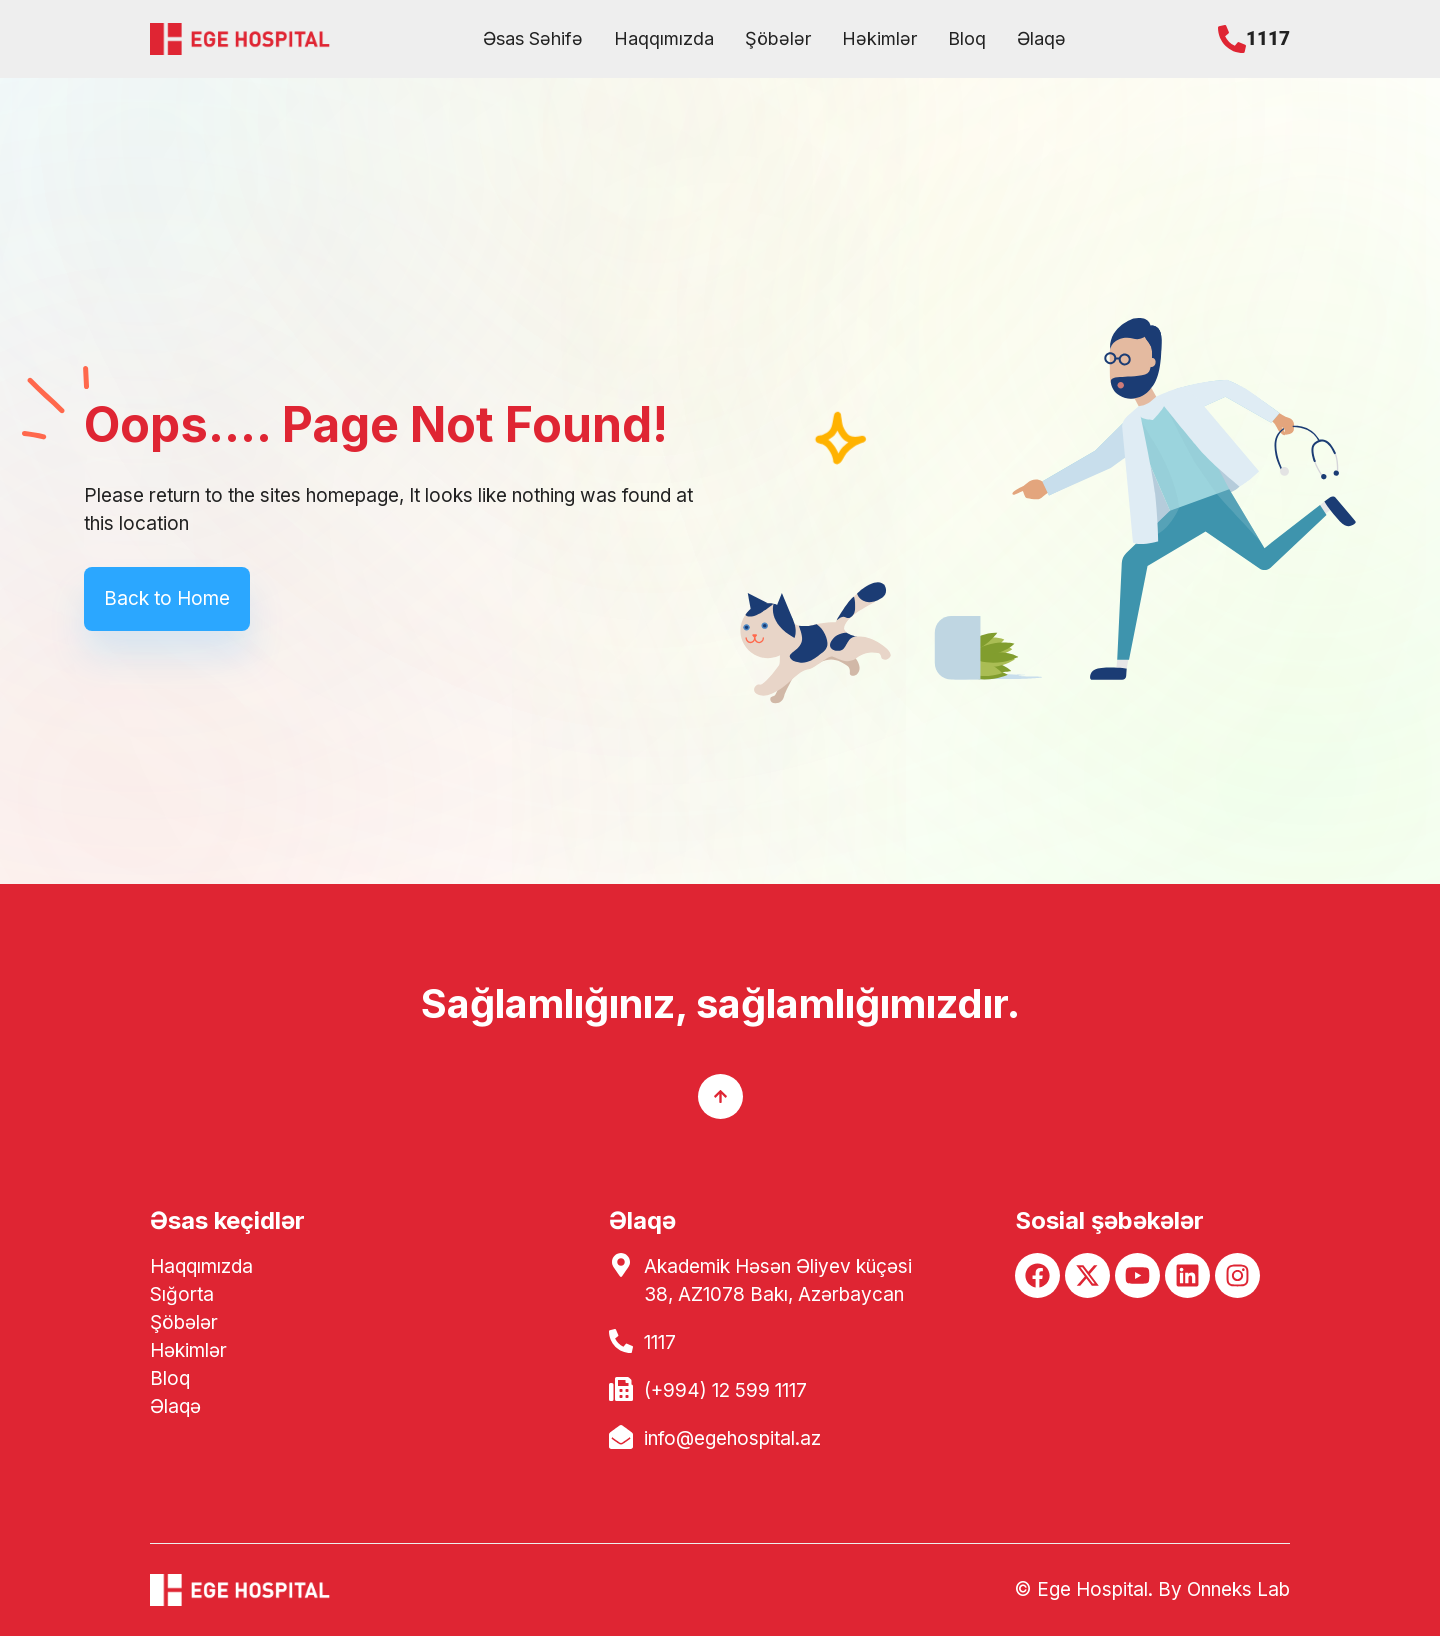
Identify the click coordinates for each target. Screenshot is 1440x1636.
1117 (1268, 38)
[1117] (1232, 39)
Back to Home (167, 598)
